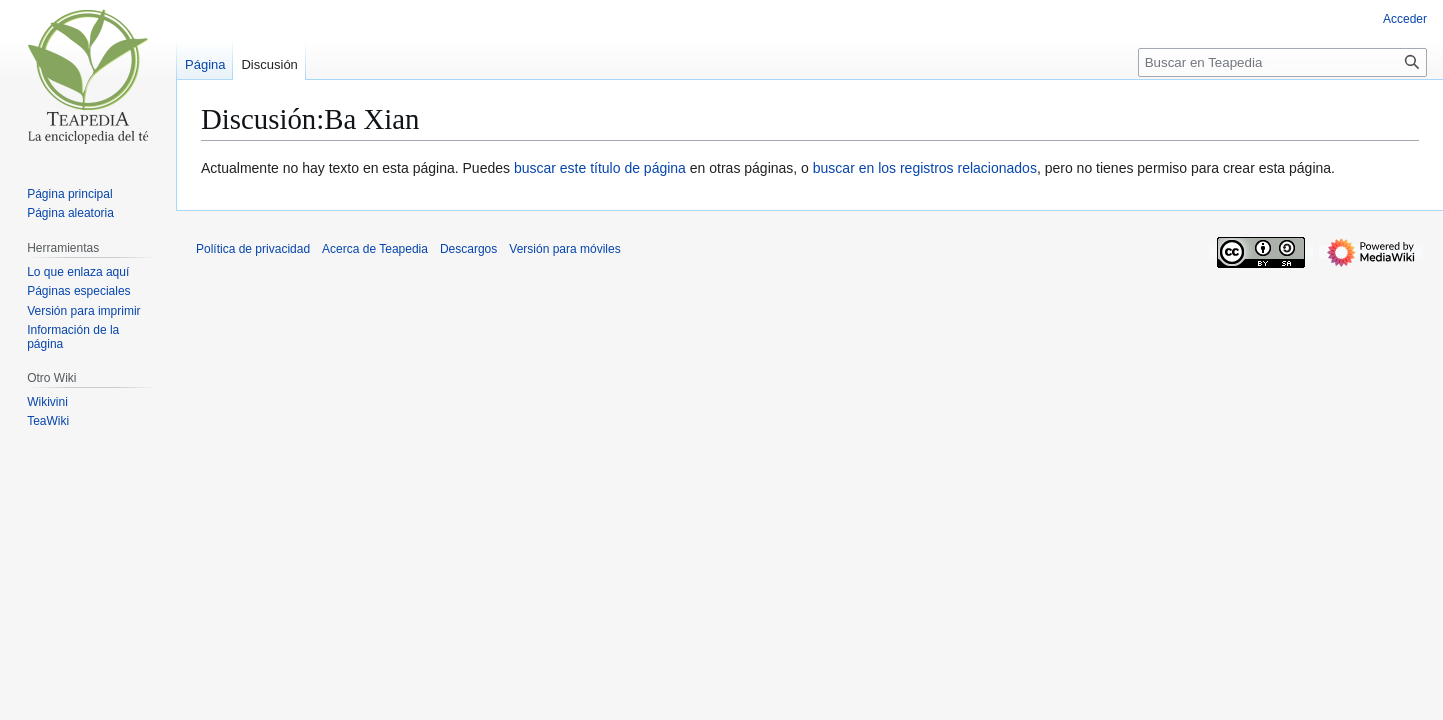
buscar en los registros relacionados (925, 168)
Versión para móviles (564, 249)
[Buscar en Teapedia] (1282, 62)
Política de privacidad (253, 249)
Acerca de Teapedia (375, 249)
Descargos (468, 249)
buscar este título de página (600, 168)
